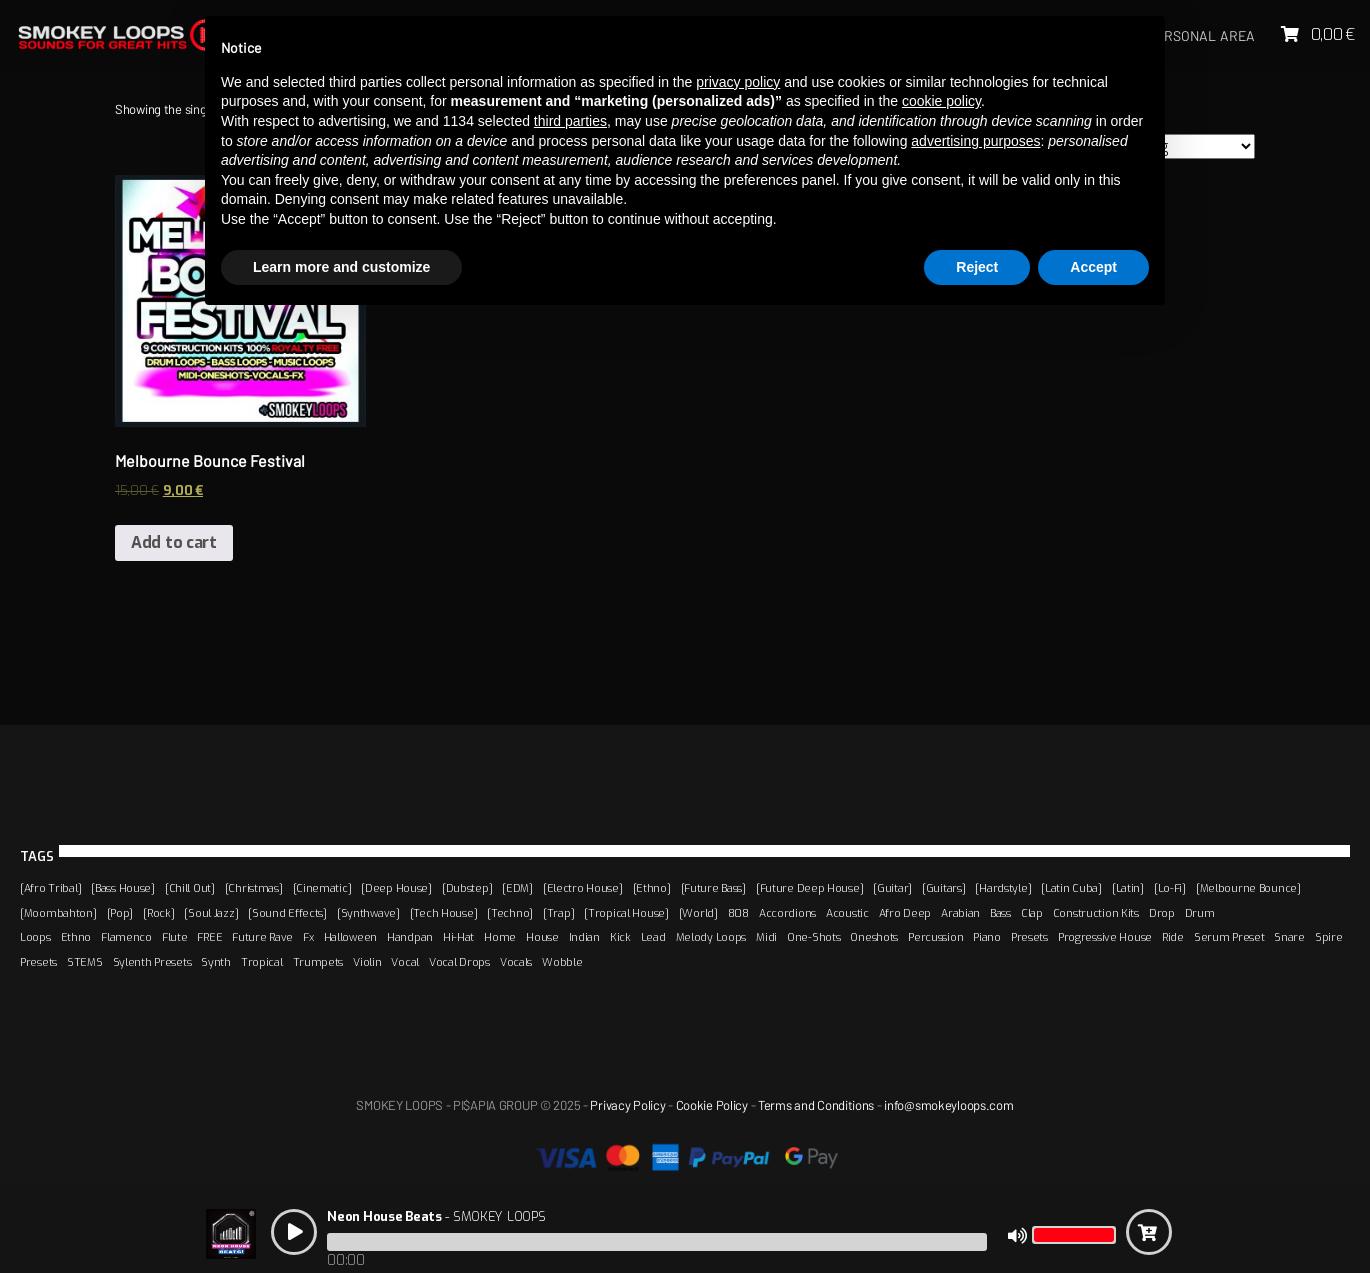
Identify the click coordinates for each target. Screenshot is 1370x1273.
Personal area (1201, 35)
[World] (698, 913)
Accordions (787, 913)
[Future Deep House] (810, 888)
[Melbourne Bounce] (1248, 888)
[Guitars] (943, 888)
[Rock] (158, 913)
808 (738, 913)
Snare (1289, 937)
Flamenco (126, 937)
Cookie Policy (712, 1105)
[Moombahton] (58, 913)
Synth (216, 962)
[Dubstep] (467, 888)
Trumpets (318, 962)
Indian (584, 937)
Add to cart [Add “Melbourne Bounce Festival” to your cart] (174, 542)
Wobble (562, 962)
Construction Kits (1096, 913)
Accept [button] (1093, 267)
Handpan (410, 937)
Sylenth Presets (152, 962)
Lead (653, 937)
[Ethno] (652, 888)
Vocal (405, 962)
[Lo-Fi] (1170, 888)
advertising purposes (975, 141)
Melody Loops (711, 937)
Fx (308, 937)
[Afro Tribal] (50, 888)
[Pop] (120, 913)
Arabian (960, 913)
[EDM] (517, 888)
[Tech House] (444, 913)
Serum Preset (1229, 937)
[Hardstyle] (1003, 888)
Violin (367, 962)
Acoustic (847, 913)
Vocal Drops (459, 962)
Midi (766, 937)
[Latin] (1128, 888)
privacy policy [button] (738, 82)
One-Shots (813, 937)
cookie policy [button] (941, 101)
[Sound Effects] (287, 913)
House (542, 937)
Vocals (516, 962)
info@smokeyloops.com (948, 1105)
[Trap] (558, 913)
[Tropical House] (626, 913)
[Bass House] (123, 888)
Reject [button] (977, 267)
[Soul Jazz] (211, 913)
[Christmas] (254, 888)
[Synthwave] (368, 913)
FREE (209, 937)
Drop (1162, 913)
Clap (1032, 913)
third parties (570, 121)
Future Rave (262, 937)
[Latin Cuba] (1071, 888)
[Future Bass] (713, 888)
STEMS (85, 962)
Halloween (350, 937)
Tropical (262, 962)
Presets (1029, 937)
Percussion (935, 937)
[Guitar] (892, 888)
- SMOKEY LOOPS (436, 1216)
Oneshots (874, 937)
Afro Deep (905, 913)
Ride (1173, 937)
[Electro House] (583, 888)
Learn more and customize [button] (341, 267)
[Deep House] (396, 888)
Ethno (76, 937)
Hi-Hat (458, 937)
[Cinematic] (322, 888)
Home (500, 937)
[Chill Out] (190, 888)
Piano (987, 937)
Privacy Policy (627, 1105)
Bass (1000, 913)
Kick (620, 937)
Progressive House (1105, 937)
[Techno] (510, 913)
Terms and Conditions (816, 1105)
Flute (175, 937)
